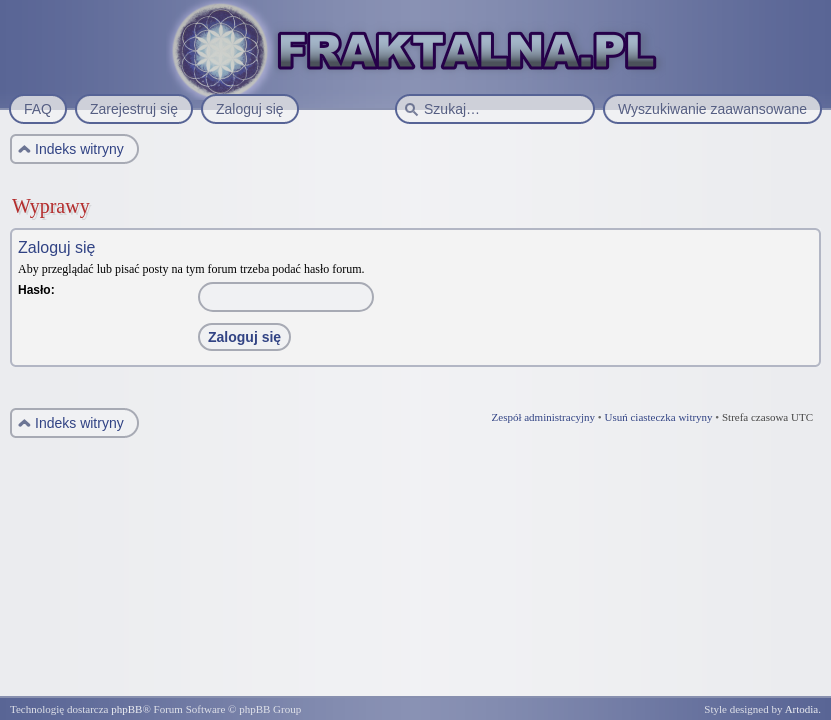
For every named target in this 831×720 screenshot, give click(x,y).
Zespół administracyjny (544, 417)
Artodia (802, 709)
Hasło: (36, 290)
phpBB (126, 709)
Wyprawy (51, 206)
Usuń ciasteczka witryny (658, 417)
